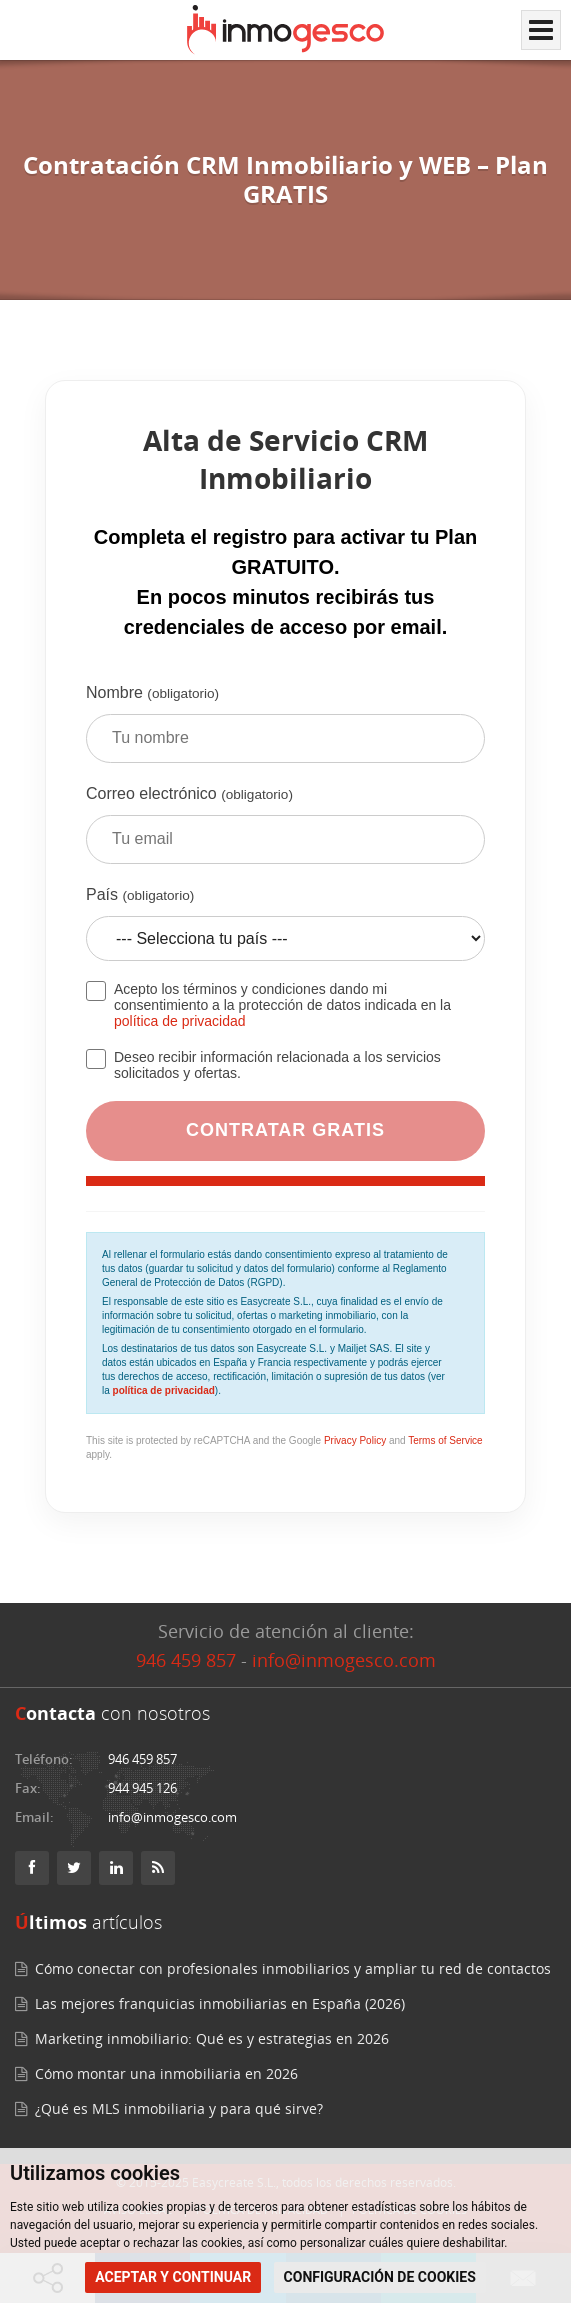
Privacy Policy (355, 1440)
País (285, 931)
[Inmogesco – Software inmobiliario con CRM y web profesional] (285, 30)
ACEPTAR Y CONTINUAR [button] (173, 2277)
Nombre (285, 731)
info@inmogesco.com (344, 1660)
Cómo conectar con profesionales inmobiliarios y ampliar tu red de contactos (293, 1968)
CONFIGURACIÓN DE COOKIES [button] (380, 2277)
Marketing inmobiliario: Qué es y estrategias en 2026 (212, 2038)
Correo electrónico (285, 832)
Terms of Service (445, 1440)
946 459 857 (186, 1660)
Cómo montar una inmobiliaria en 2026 (166, 2073)
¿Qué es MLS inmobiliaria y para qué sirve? (179, 2108)
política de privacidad (180, 1021)
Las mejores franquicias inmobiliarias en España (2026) (220, 2003)
